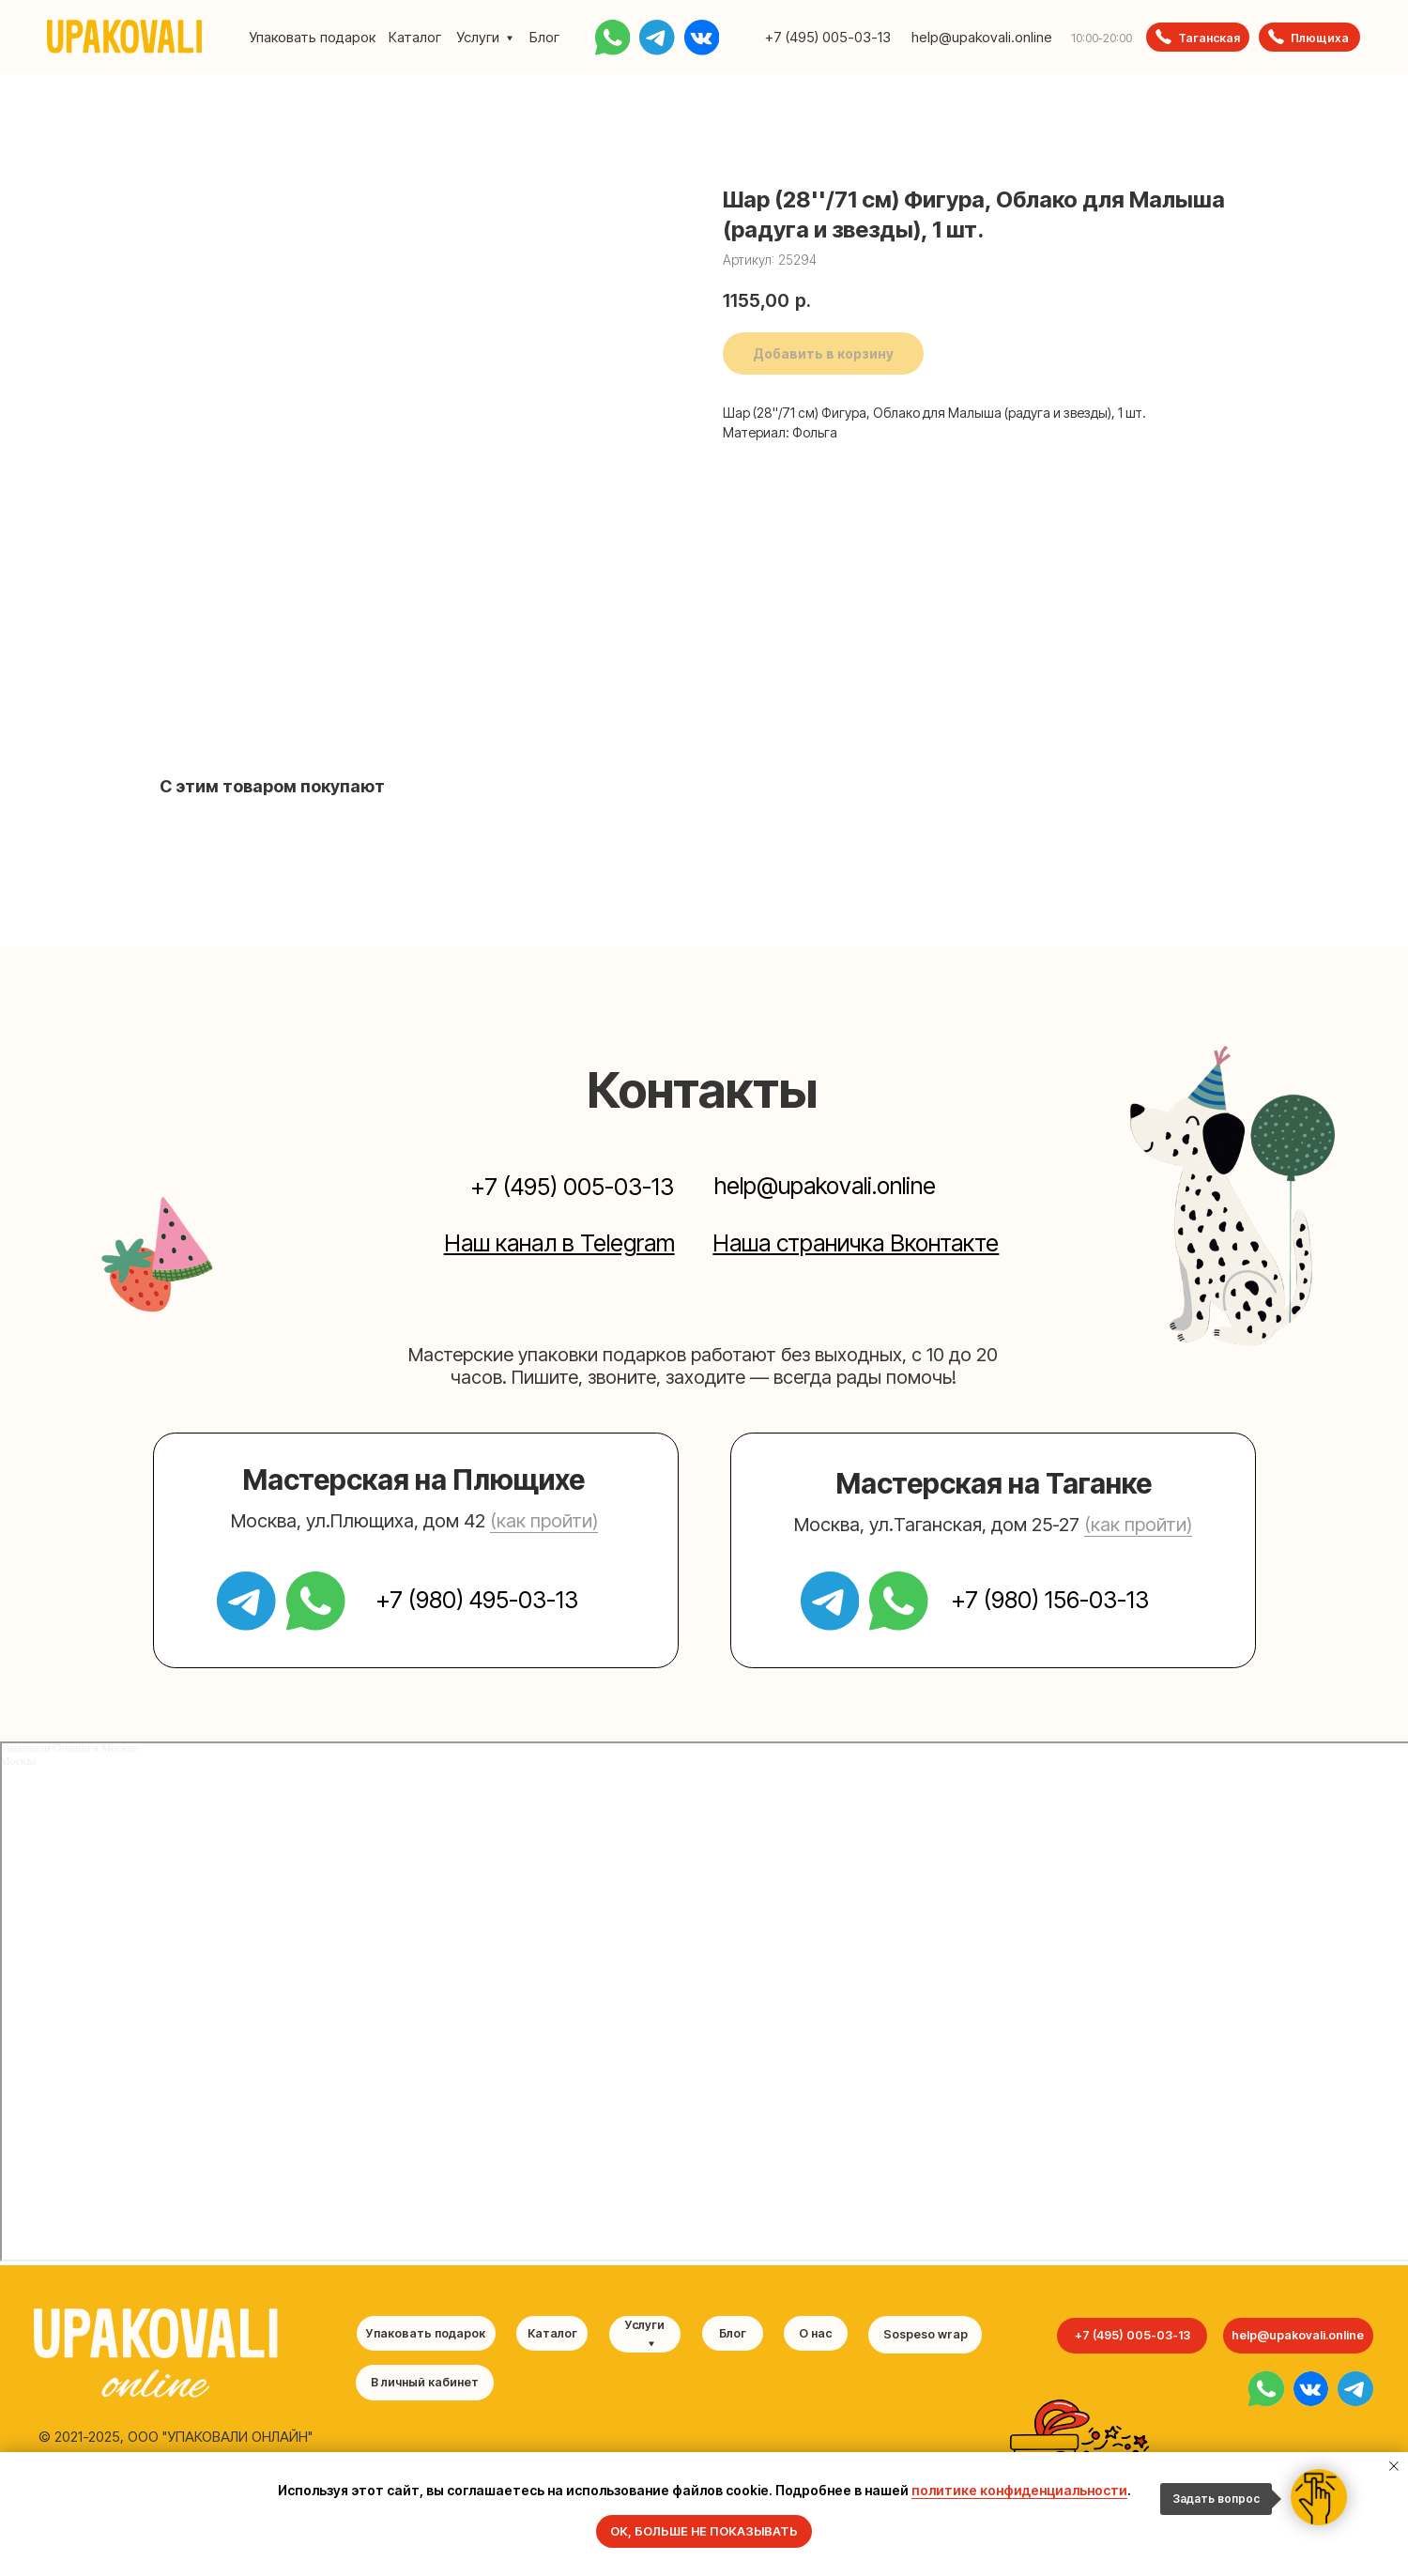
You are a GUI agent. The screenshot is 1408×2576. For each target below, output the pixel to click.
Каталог (415, 37)
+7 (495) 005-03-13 (828, 37)
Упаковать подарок (312, 37)
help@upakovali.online (981, 37)
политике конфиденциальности (1019, 2490)
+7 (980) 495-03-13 (476, 1600)
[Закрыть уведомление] (1394, 2466)
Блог (544, 37)
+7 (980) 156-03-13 (1050, 1600)
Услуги (477, 37)
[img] (1266, 2389)
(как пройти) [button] (544, 1521)
